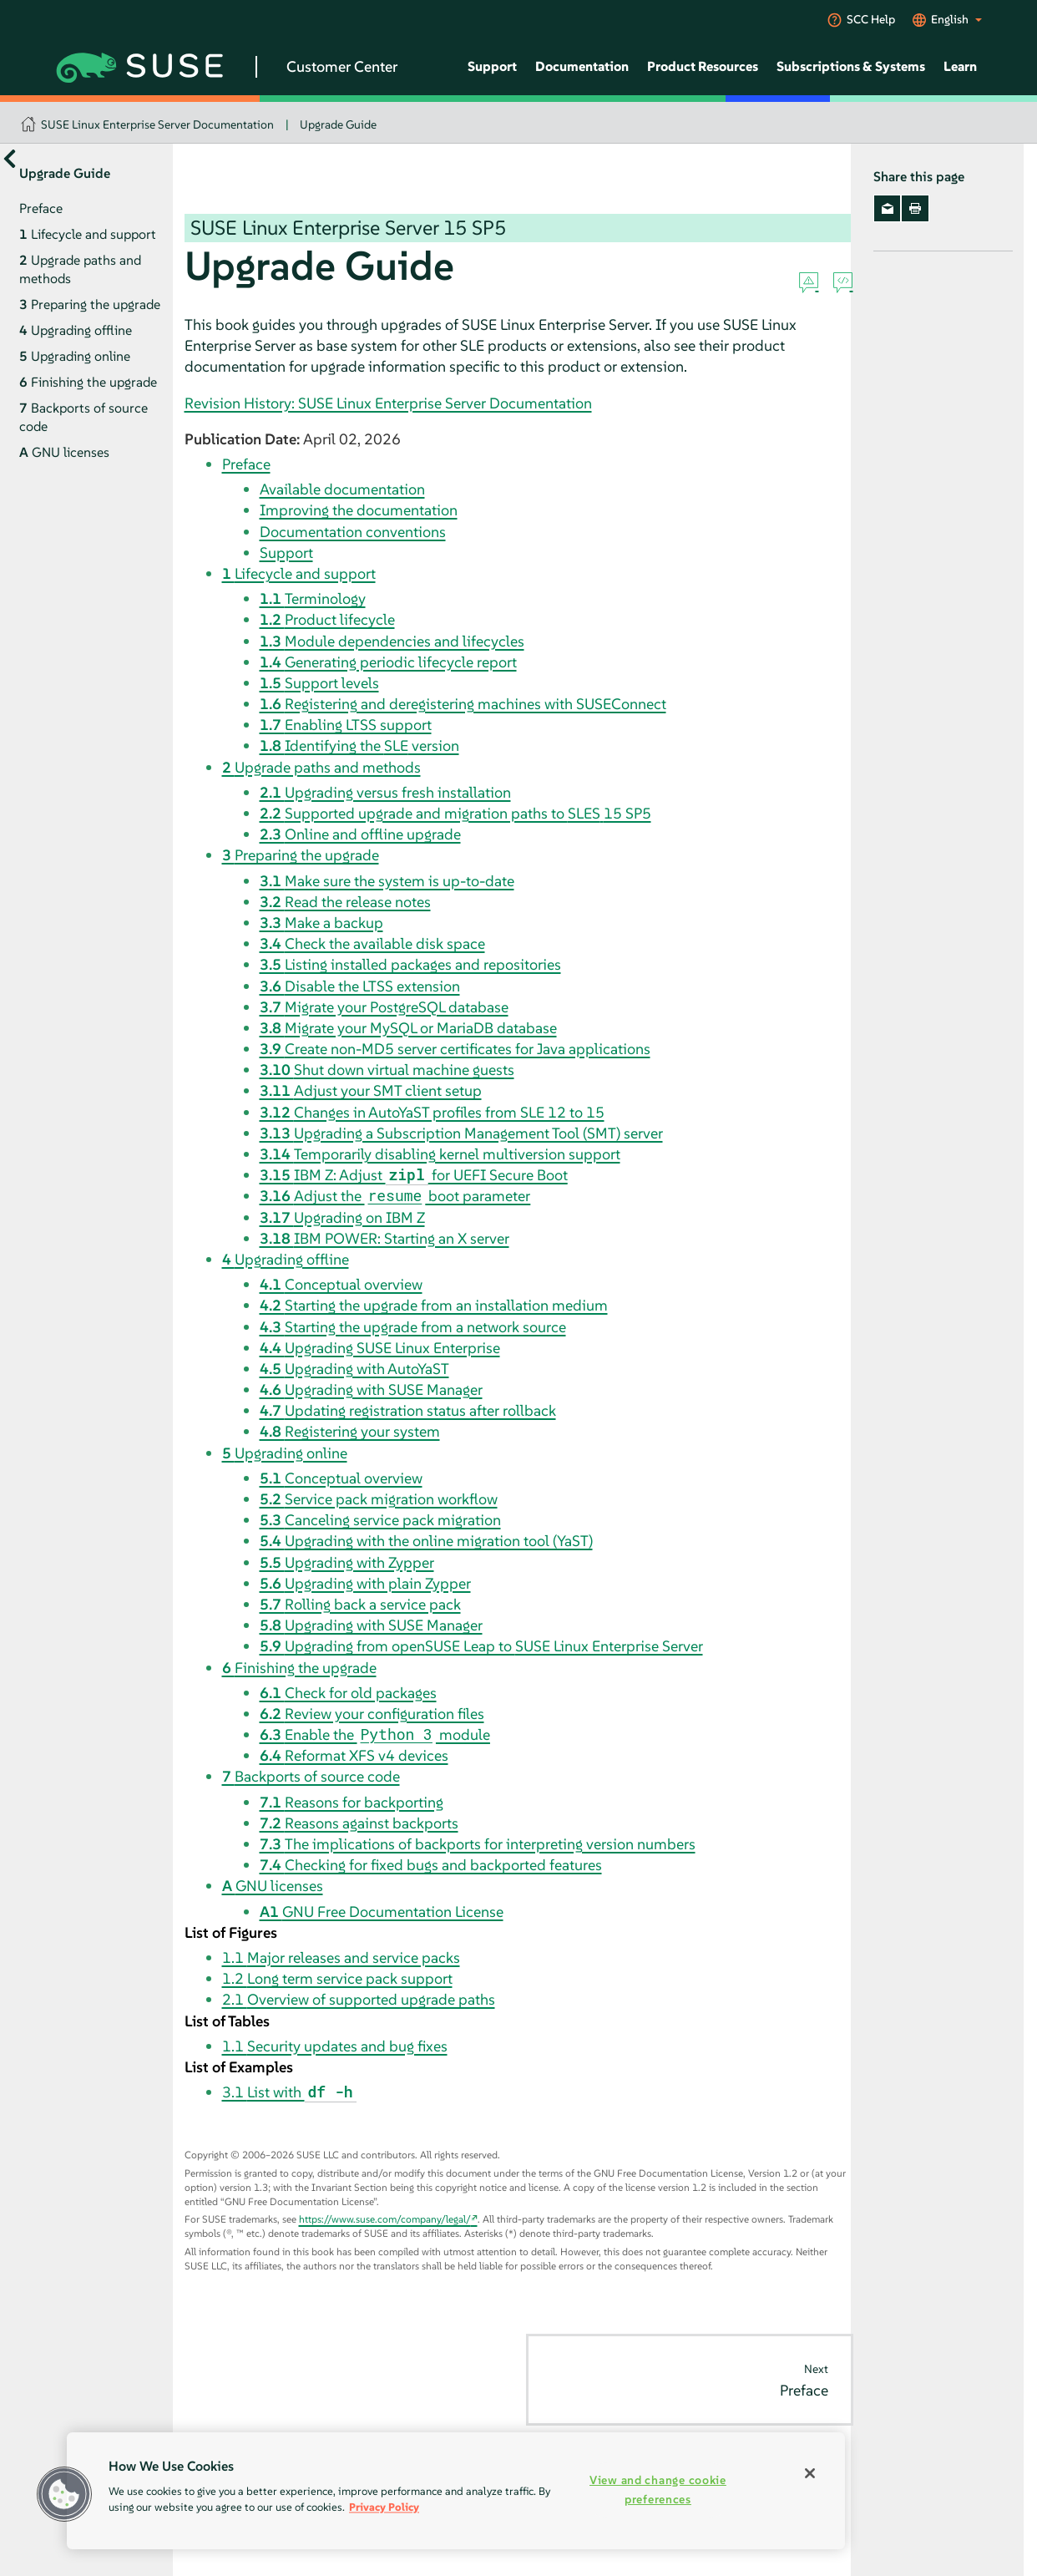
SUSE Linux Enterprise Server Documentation (157, 124)
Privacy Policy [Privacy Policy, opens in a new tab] (384, 2507)
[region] (456, 2490)
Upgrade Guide (338, 124)
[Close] (810, 2473)
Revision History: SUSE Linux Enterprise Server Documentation (388, 403)
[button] (64, 2494)
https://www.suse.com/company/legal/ (385, 2219)
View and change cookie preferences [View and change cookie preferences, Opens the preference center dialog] (657, 2489)
